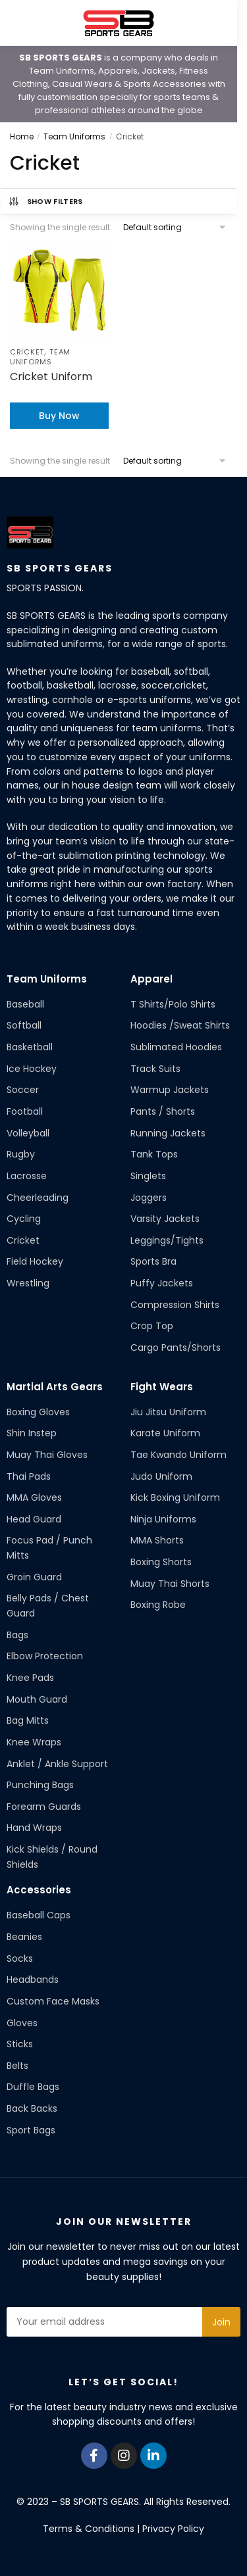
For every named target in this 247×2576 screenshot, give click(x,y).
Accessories (39, 1890)
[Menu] (29, 23)
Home (22, 136)
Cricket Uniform (51, 376)
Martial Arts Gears (55, 1387)
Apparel (151, 979)
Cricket (27, 352)
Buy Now (59, 415)
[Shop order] (175, 227)
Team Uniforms (74, 136)
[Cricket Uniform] (59, 290)
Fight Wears (161, 1387)
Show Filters (45, 201)
